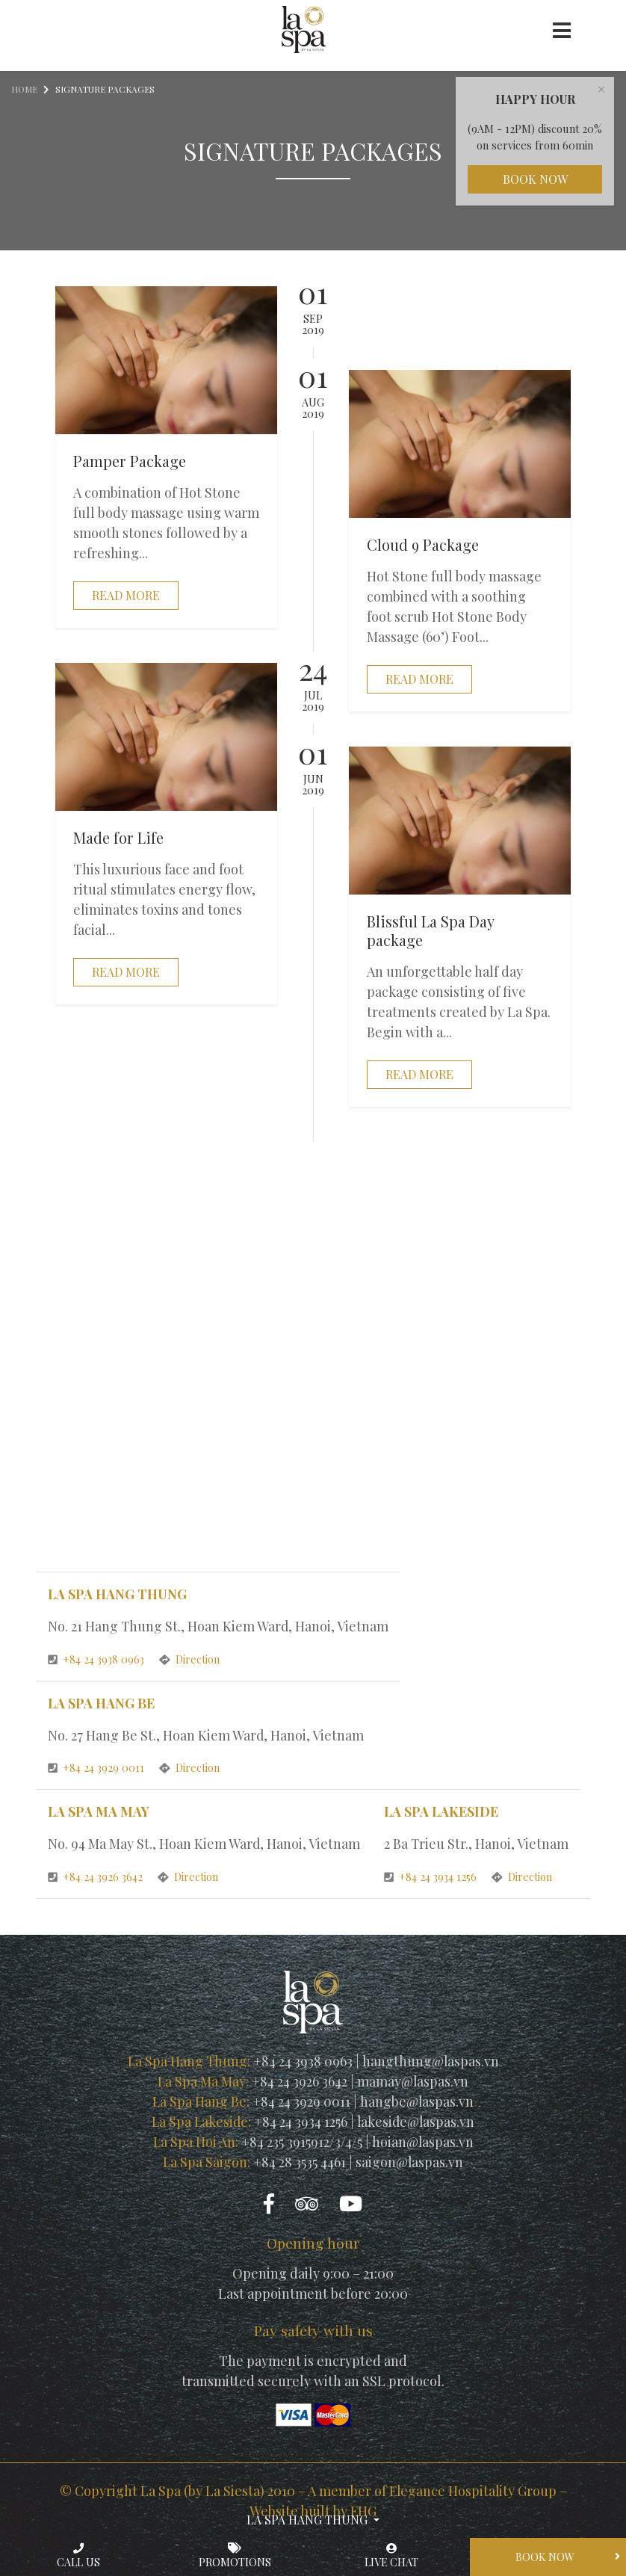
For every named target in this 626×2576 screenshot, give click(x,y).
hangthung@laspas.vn (431, 2063)
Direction (190, 1659)
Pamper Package (130, 461)
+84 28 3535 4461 (299, 2163)
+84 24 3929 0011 (98, 1768)
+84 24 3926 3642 (97, 1878)
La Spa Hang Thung (309, 2519)
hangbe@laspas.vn (416, 2103)
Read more (126, 595)
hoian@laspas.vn (422, 2143)
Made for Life (118, 838)
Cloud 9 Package (424, 545)
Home (24, 90)
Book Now (535, 180)
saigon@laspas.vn (410, 2163)
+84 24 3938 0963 (98, 1659)
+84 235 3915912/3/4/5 (301, 2143)
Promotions (235, 2556)
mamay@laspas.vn (413, 2083)
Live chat (391, 2556)
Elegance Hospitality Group (472, 2492)
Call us (78, 2556)
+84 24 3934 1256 (432, 1878)
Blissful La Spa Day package (431, 931)
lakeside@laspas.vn (416, 2123)
